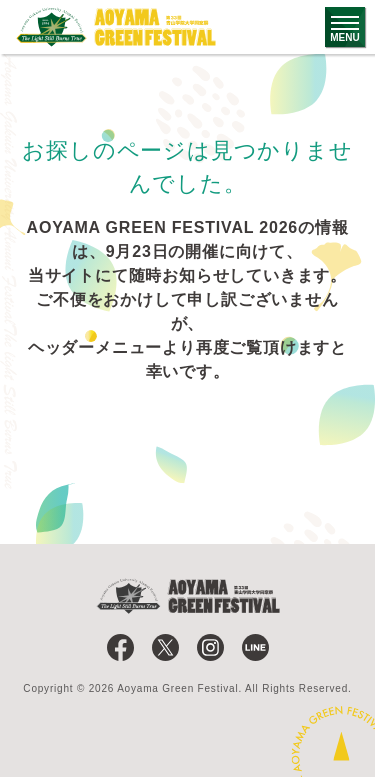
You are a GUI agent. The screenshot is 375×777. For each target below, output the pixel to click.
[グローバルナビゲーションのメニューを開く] (345, 27)
